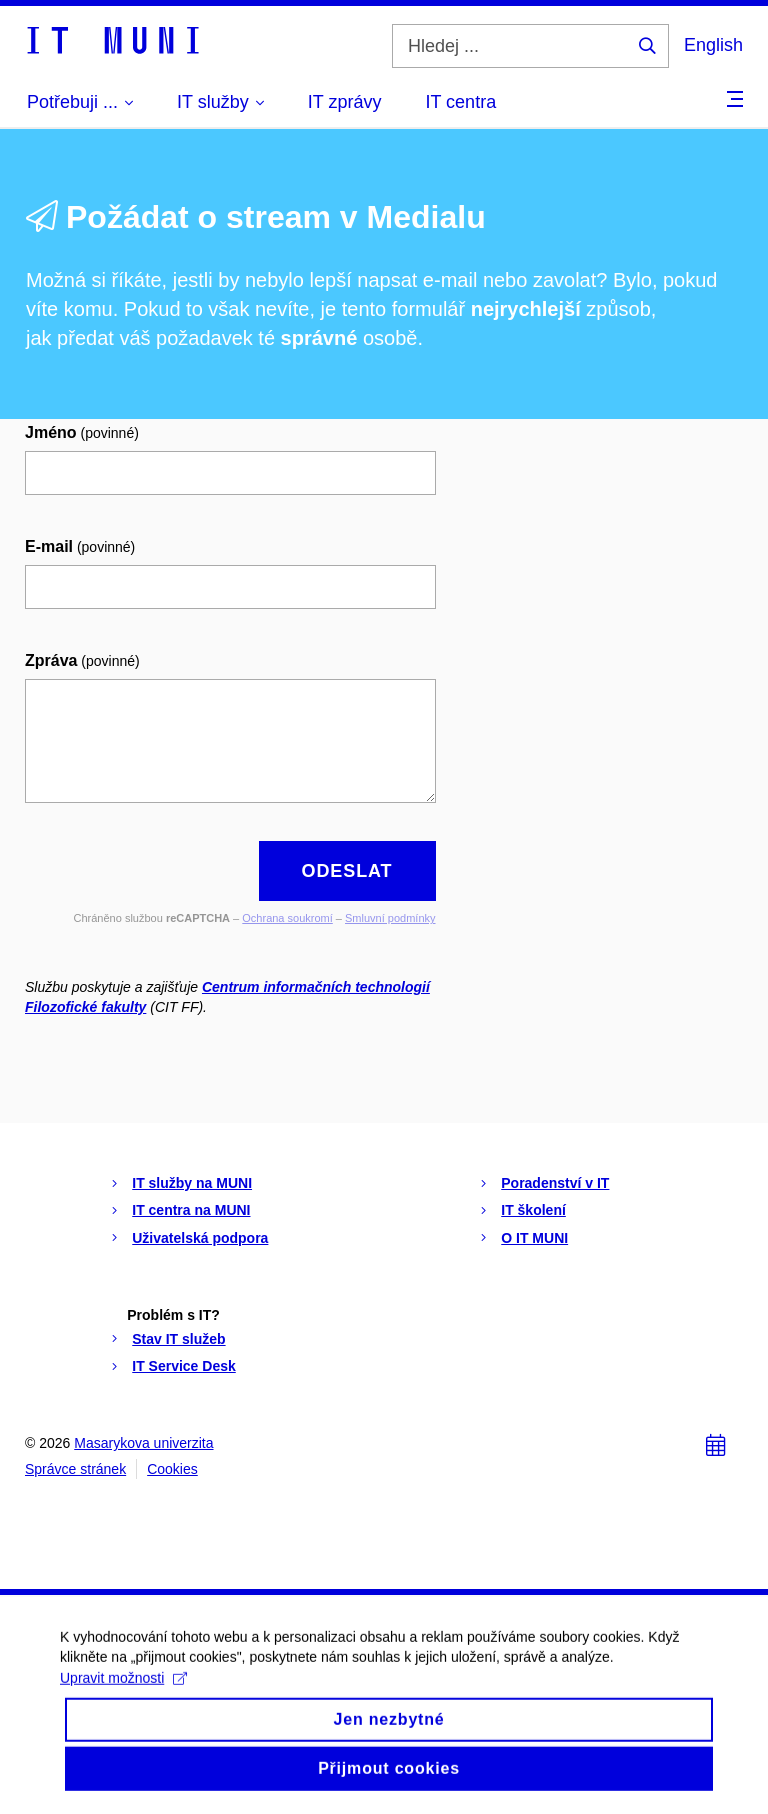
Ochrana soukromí (287, 918)
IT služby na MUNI (192, 1183)
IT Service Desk (184, 1366)
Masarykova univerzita (143, 1443)
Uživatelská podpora (200, 1238)
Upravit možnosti (123, 1691)
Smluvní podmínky (390, 918)
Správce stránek (75, 1469)
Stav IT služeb (178, 1339)
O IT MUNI (534, 1238)
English (713, 45)
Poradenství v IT (555, 1183)
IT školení (533, 1210)
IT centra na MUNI (191, 1210)
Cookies (172, 1469)
